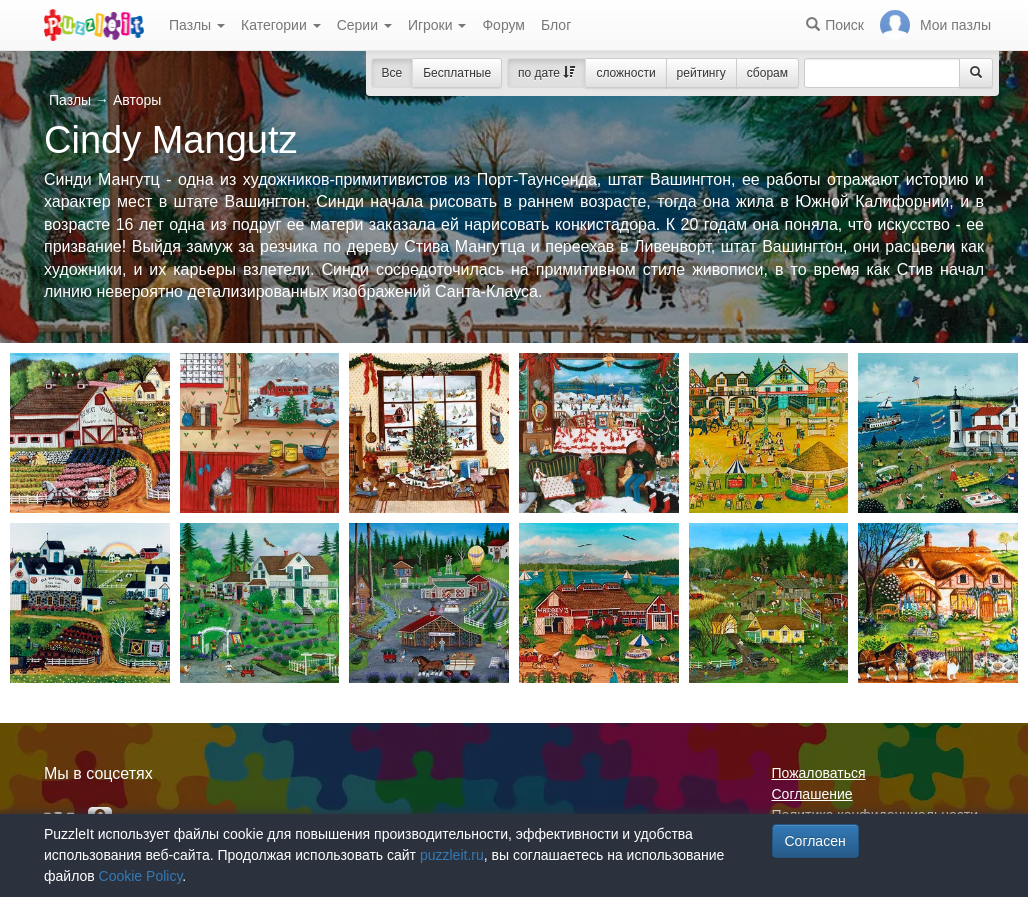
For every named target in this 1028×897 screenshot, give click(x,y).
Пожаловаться (819, 773)
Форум (503, 25)
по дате (546, 73)
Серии (364, 25)
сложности (625, 73)
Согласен (815, 841)
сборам (767, 73)
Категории (281, 25)
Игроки (437, 25)
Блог (556, 25)
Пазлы (197, 25)
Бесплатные (457, 73)
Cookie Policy (141, 876)
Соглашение (812, 794)
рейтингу (701, 73)
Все (392, 73)
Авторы (137, 100)
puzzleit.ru (452, 855)
